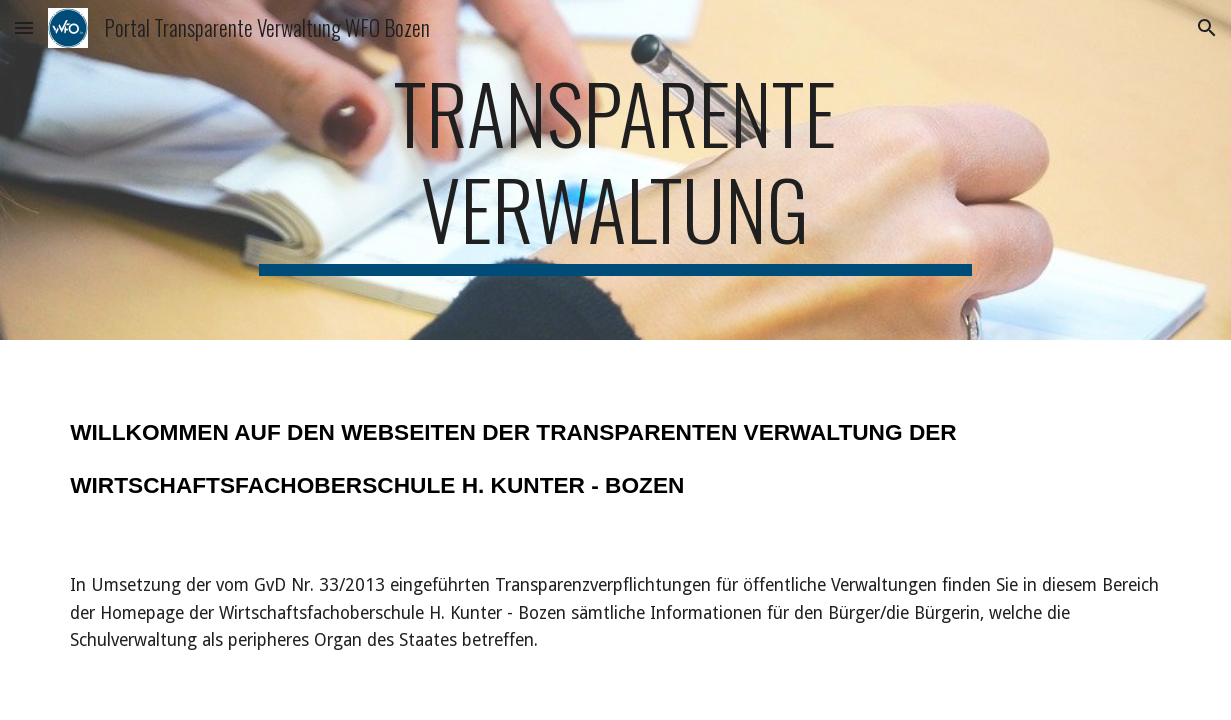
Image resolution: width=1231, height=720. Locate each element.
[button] (24, 27)
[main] (615, 170)
